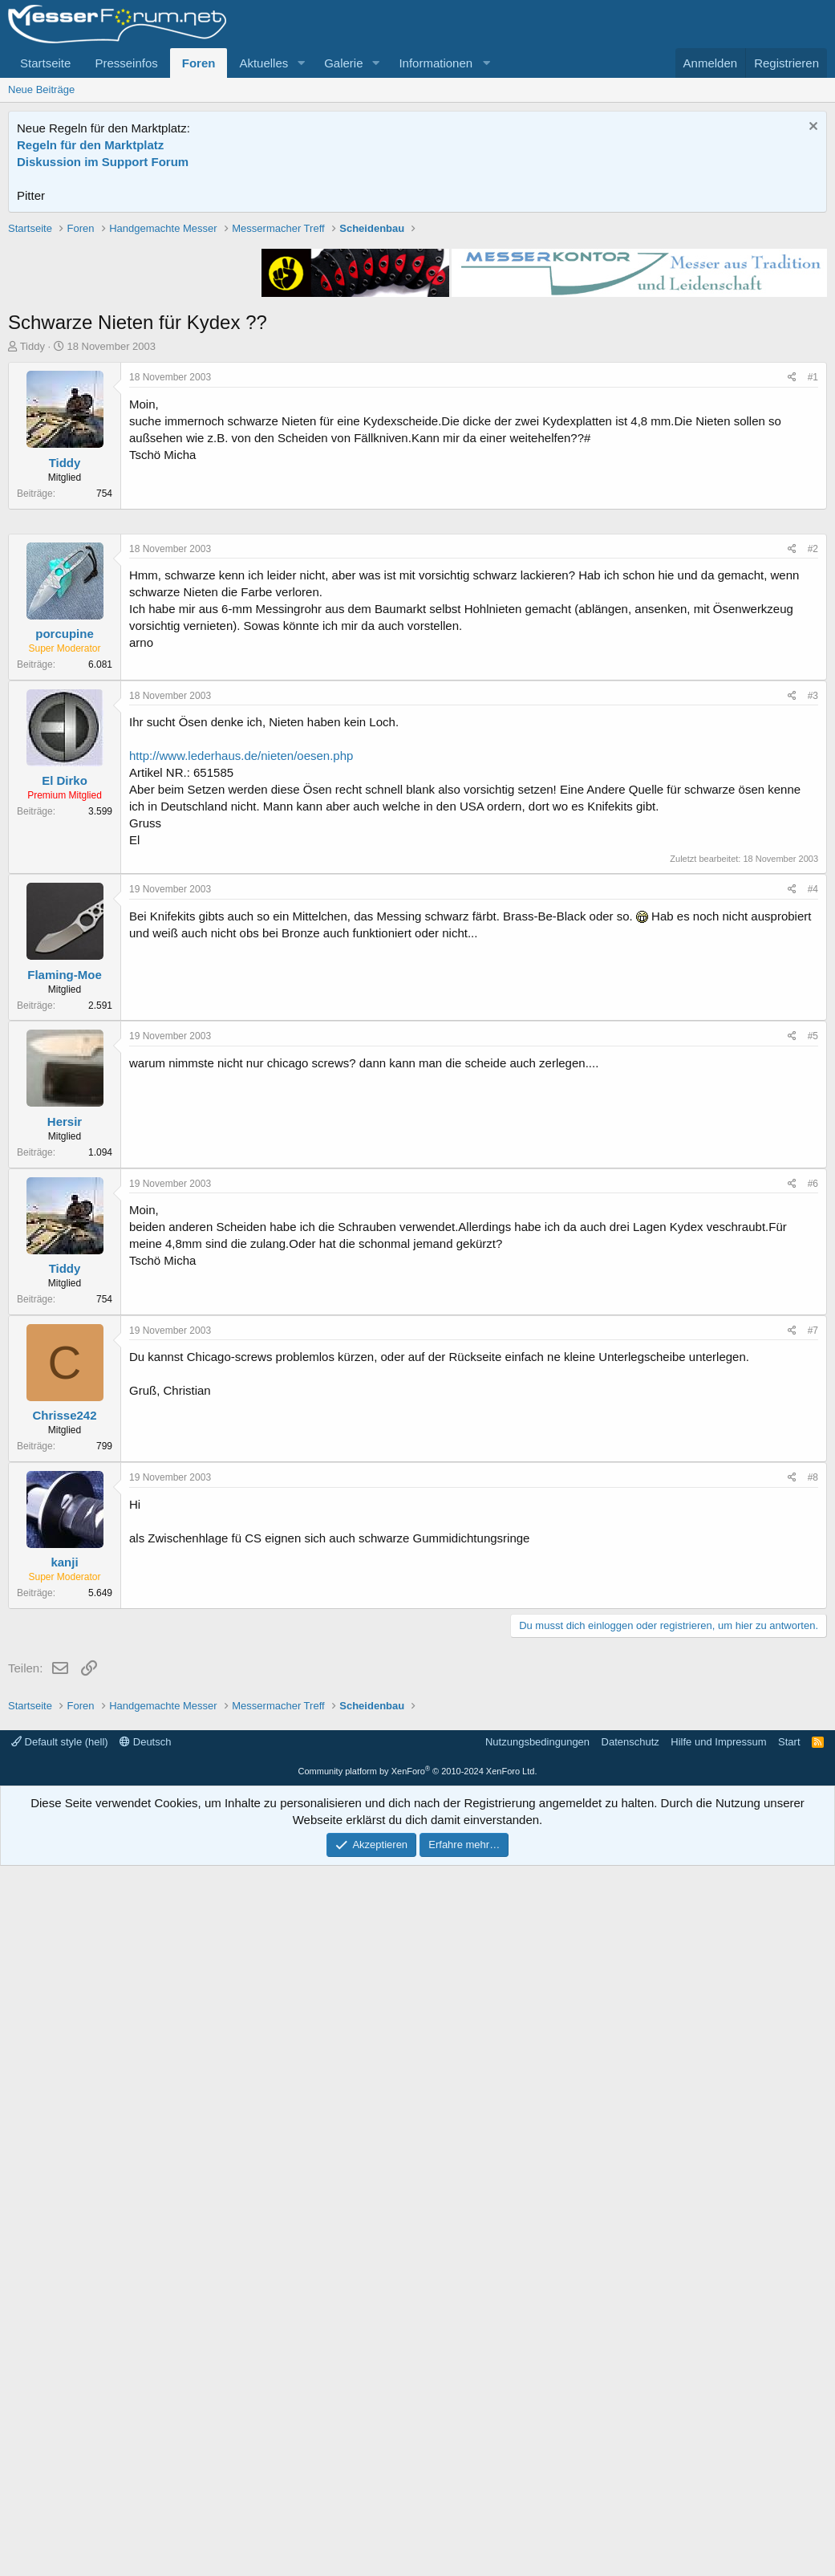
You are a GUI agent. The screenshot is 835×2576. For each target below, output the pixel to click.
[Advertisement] (418, 333)
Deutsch (145, 2452)
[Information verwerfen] (811, 128)
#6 (813, 1665)
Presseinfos (126, 63)
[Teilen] (792, 606)
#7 (813, 1812)
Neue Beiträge (41, 89)
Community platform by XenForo (417, 2481)
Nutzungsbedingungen (537, 2452)
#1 (813, 605)
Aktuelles (263, 63)
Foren (199, 63)
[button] (301, 63)
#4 (813, 1370)
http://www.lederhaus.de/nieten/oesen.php (241, 1237)
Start (789, 2452)
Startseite (45, 63)
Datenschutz (630, 2452)
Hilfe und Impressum (718, 2452)
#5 (813, 1517)
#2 (813, 1030)
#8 (813, 1959)
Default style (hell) (59, 2452)
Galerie (343, 63)
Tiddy (32, 575)
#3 (813, 1177)
